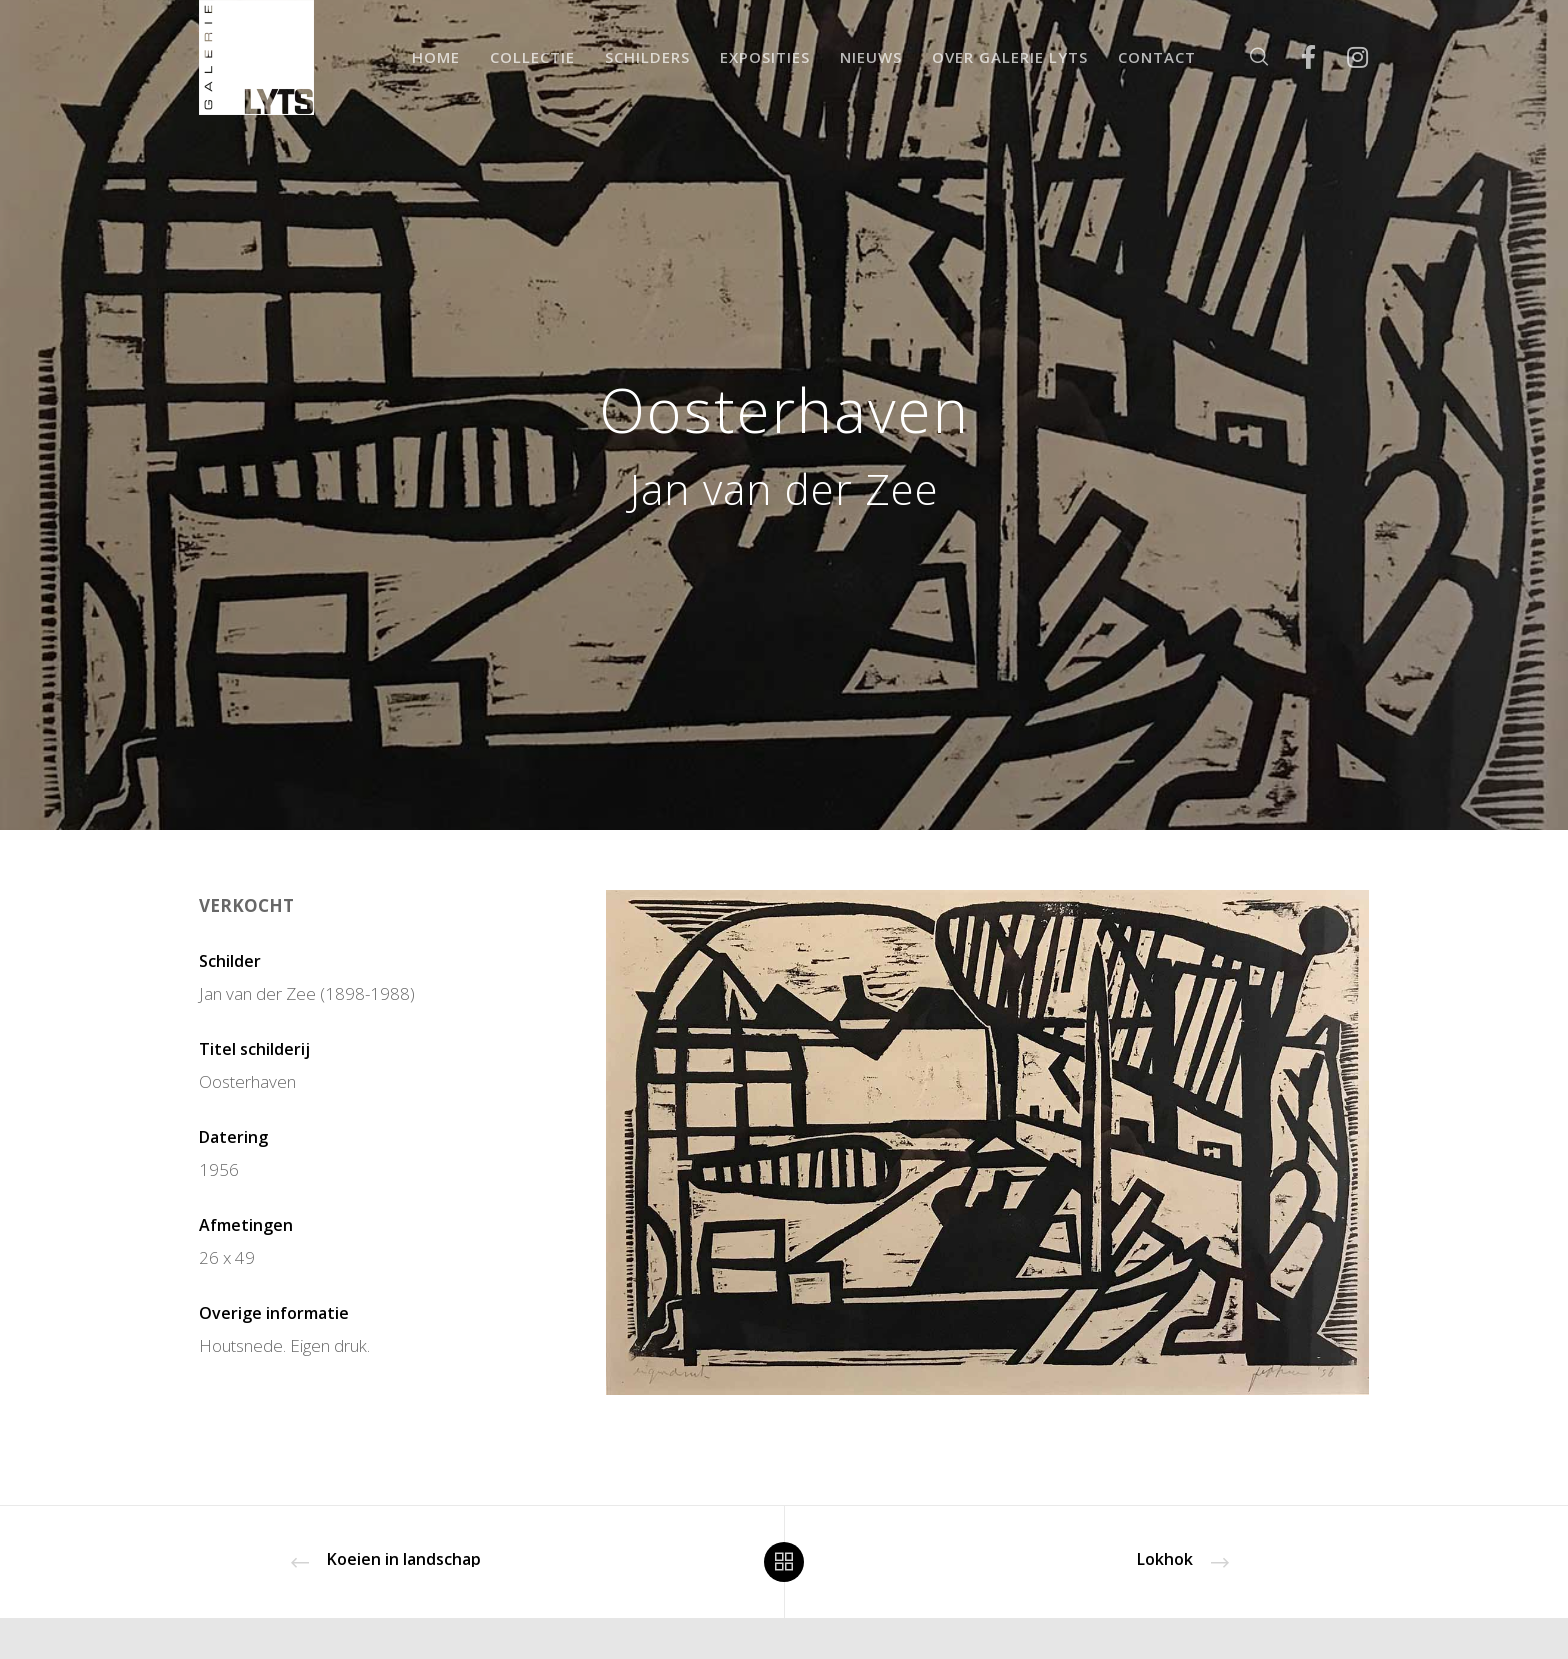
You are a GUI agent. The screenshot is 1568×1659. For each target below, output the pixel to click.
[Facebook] (1295, 57)
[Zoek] (1246, 57)
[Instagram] (1344, 57)
